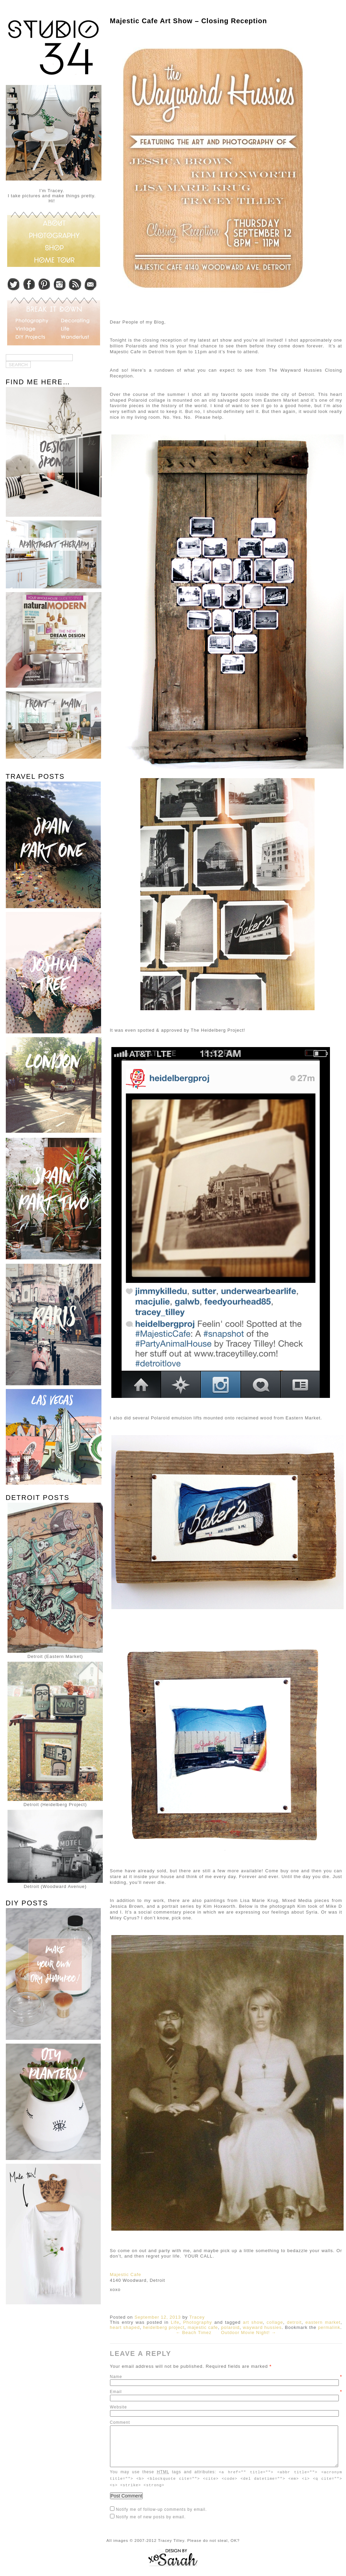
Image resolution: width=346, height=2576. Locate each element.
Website (118, 2407)
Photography (197, 2322)
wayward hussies (262, 2327)
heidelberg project (163, 2327)
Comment (120, 2422)
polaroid (230, 2327)
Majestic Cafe (125, 2274)
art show (253, 2322)
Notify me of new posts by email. (151, 2524)
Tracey (197, 2317)
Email (226, 2391)
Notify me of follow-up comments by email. (161, 2516)
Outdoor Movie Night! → (248, 2332)
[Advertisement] (52, 2358)
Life (175, 2322)
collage (275, 2322)
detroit (294, 2322)
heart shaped (125, 2327)
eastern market (323, 2322)
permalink (329, 2327)
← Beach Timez (194, 2332)
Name (226, 2376)
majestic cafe (203, 2327)
